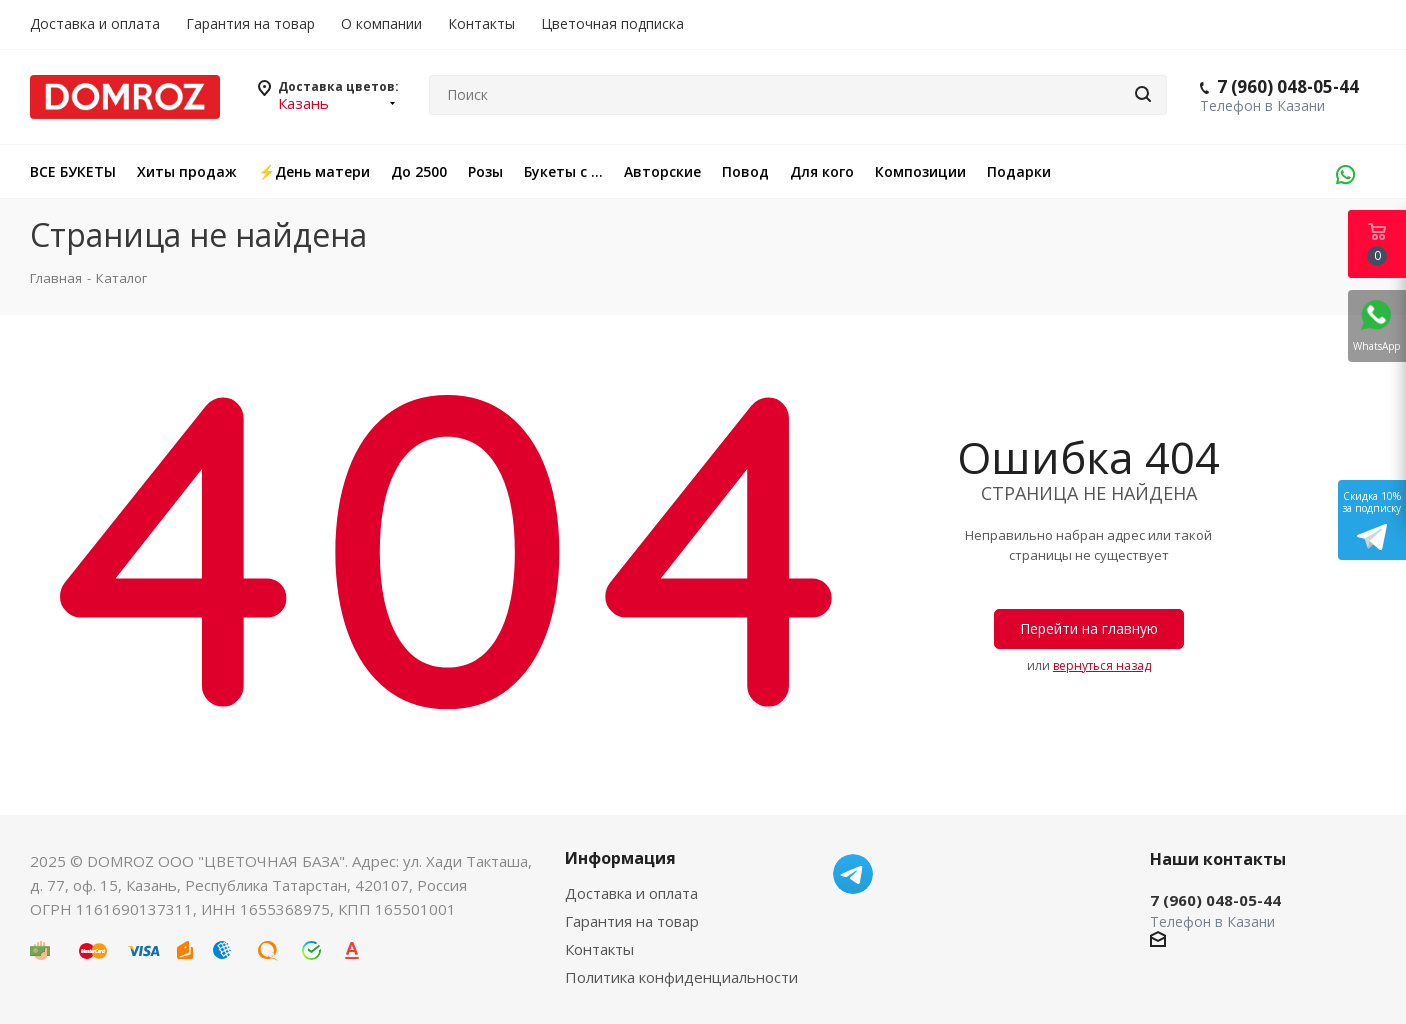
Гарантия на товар (632, 921)
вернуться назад (1102, 665)
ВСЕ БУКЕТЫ (73, 171)
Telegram (853, 874)
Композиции (920, 171)
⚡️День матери (314, 171)
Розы (485, 171)
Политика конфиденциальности (681, 977)
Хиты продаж (187, 171)
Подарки (1019, 171)
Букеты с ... (563, 171)
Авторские (662, 171)
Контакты (599, 949)
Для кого (822, 171)
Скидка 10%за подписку (1372, 519)
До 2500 (419, 171)
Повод (745, 171)
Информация (620, 858)
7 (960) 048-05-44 (1288, 86)
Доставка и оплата (631, 893)
